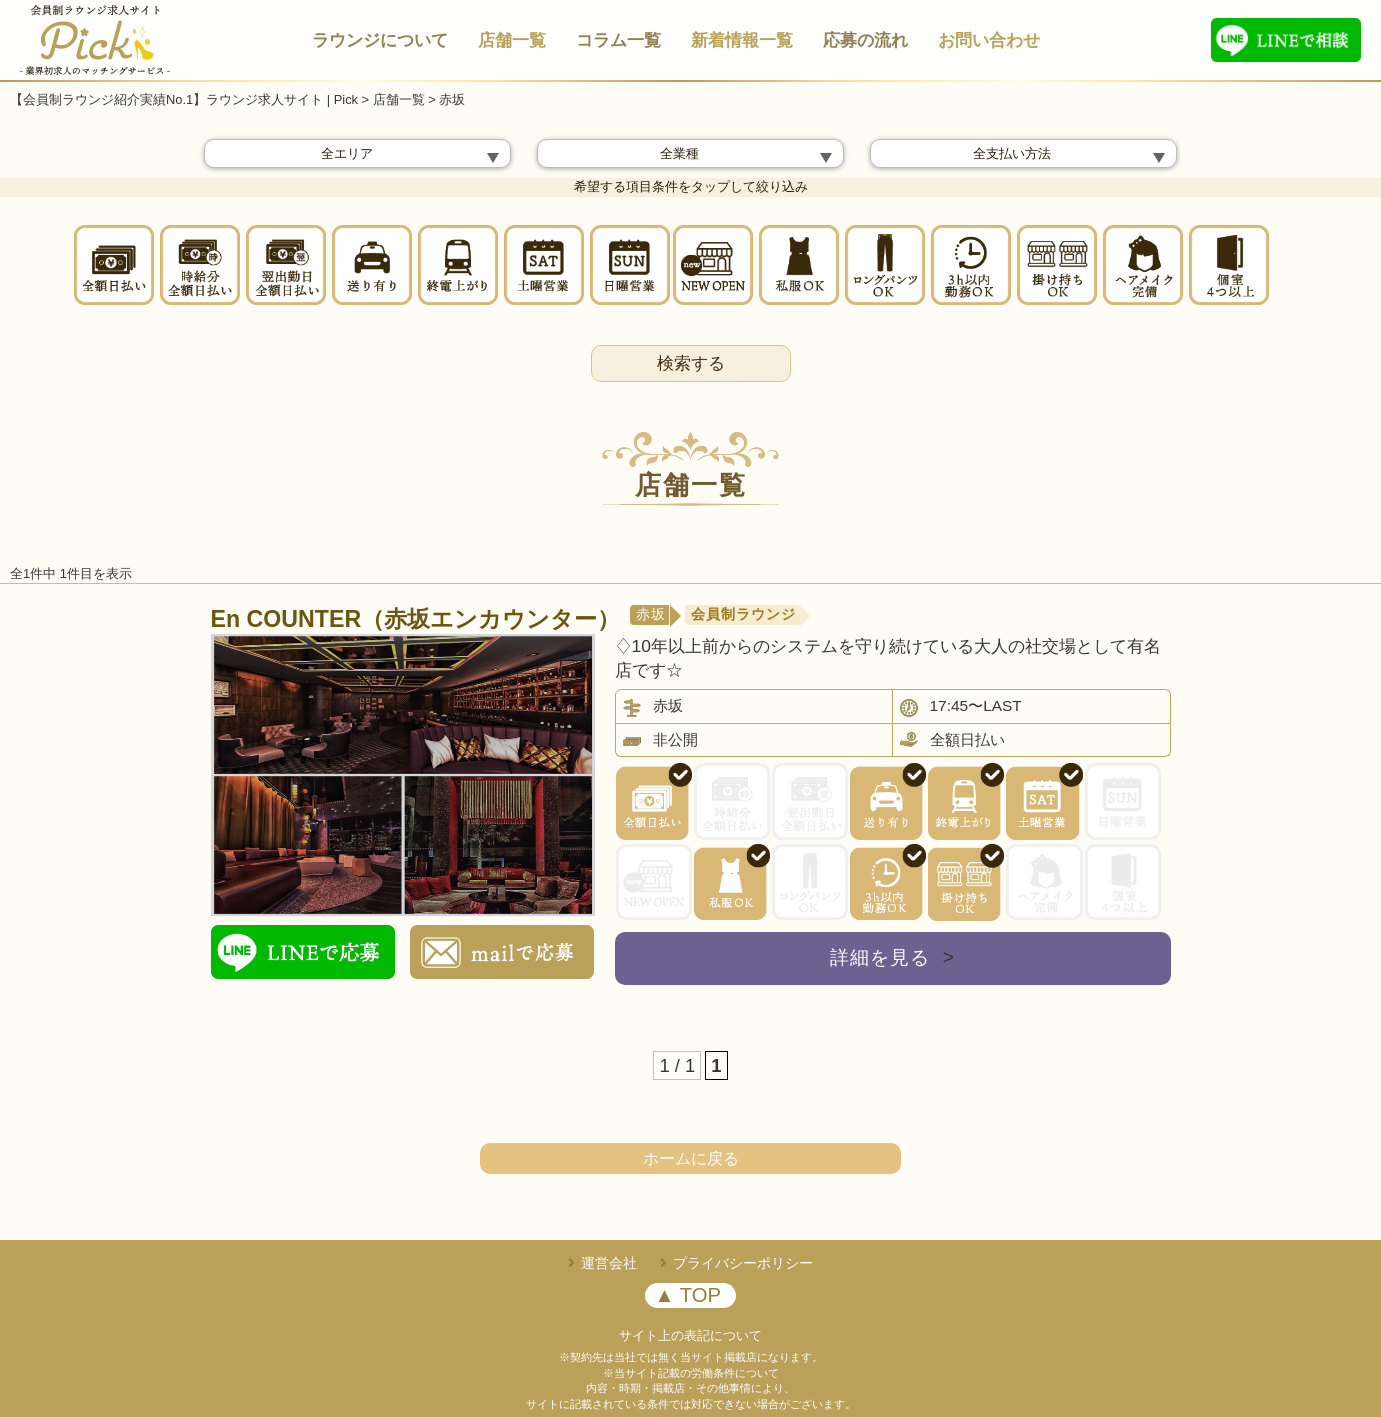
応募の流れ (865, 40)
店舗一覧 (512, 40)
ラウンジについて (380, 40)
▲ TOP (687, 1295)
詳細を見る (892, 957)
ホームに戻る (691, 1158)
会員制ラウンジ (743, 614)
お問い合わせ (989, 40)
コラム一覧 (618, 40)
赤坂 (651, 614)
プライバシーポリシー (743, 1263)
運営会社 (609, 1263)
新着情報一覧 (742, 40)
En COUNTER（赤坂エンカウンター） (416, 619)
